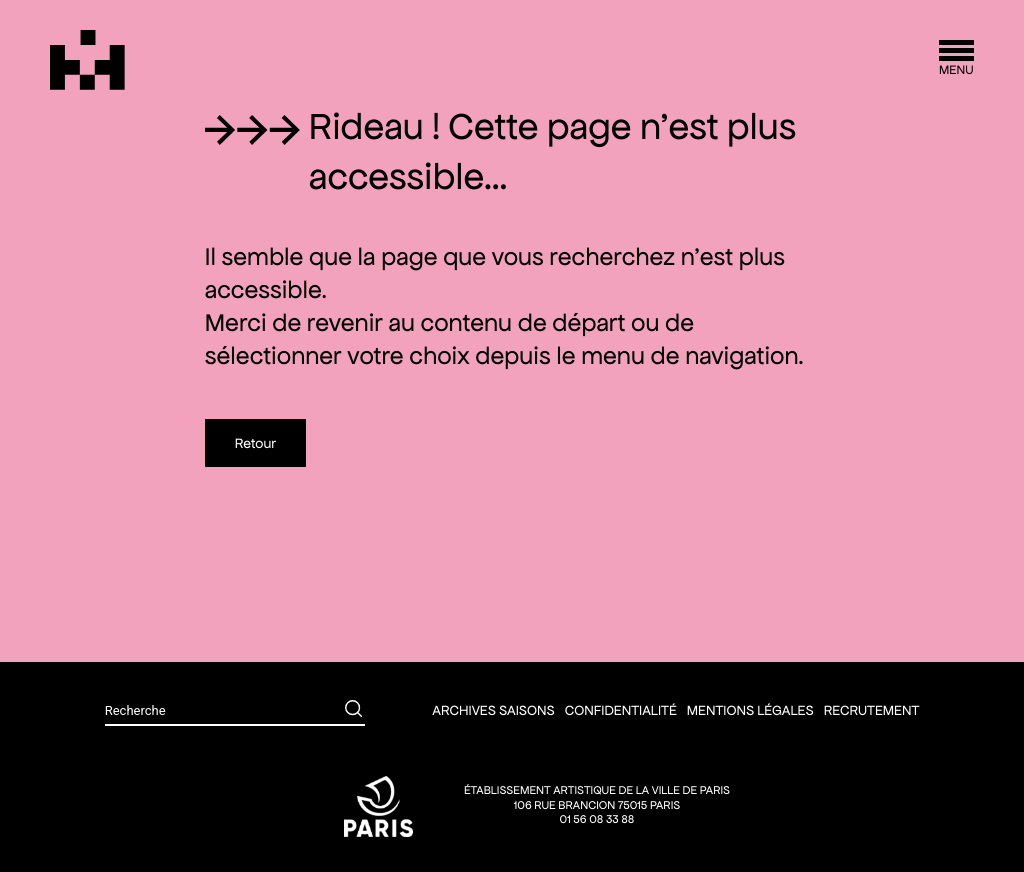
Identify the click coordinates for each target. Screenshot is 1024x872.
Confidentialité (621, 710)
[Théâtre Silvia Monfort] (87, 60)
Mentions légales (750, 710)
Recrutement (872, 710)
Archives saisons (493, 710)
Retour (255, 443)
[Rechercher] (339, 711)
